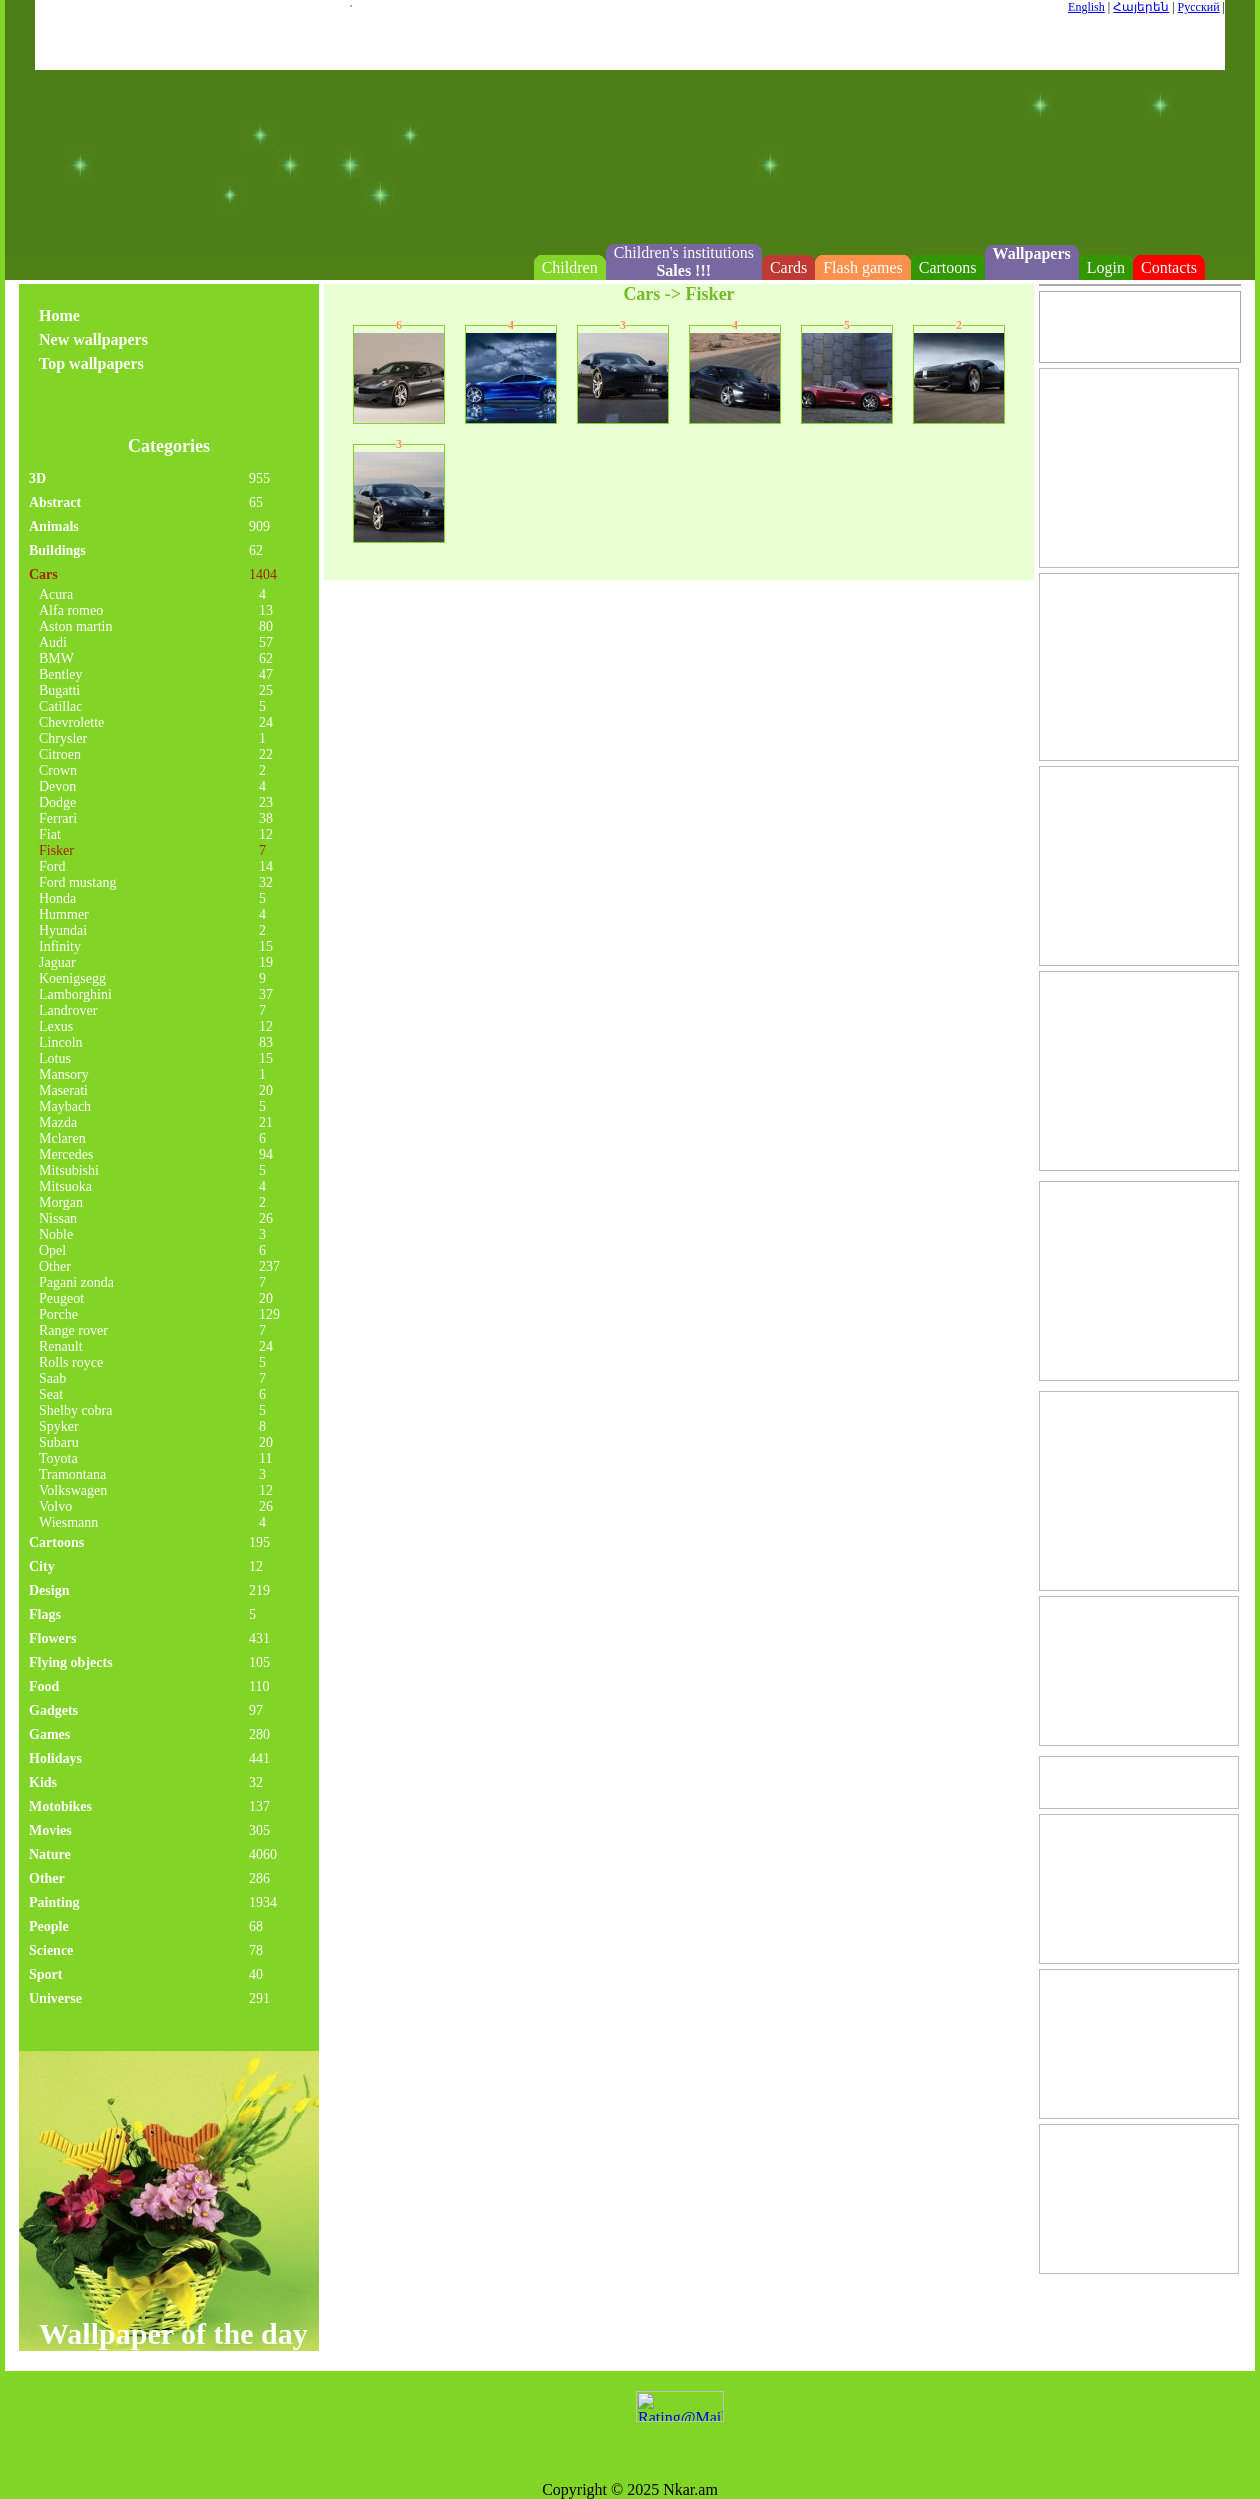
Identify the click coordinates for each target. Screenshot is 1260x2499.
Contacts (1169, 267)
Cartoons (948, 267)
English (1086, 7)
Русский (1199, 7)
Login (1106, 267)
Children (570, 267)
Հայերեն (1141, 7)
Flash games (863, 267)
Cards (788, 267)
